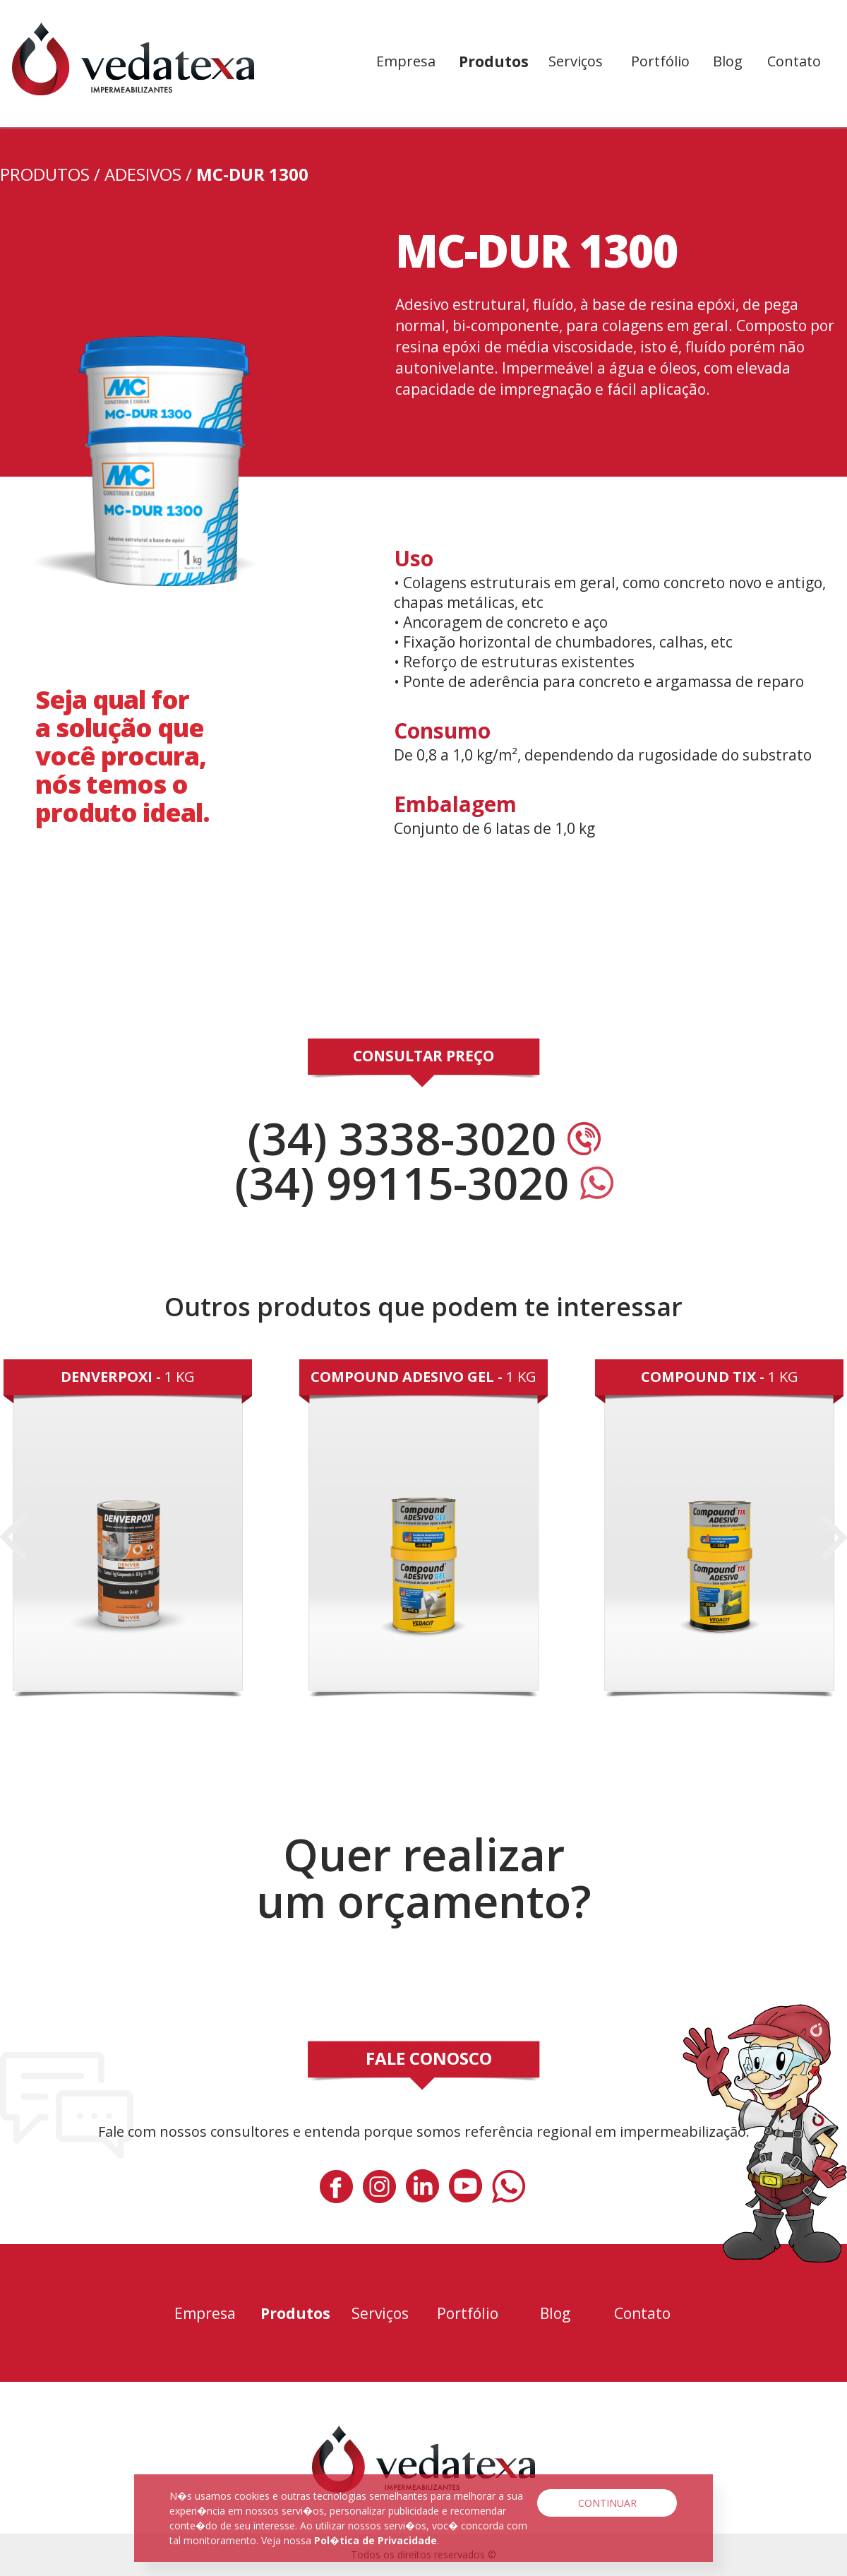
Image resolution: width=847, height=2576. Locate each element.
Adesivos (142, 174)
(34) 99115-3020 (423, 1182)
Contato (794, 61)
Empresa (405, 61)
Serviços (575, 61)
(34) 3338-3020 (424, 1138)
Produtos (494, 61)
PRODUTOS (45, 174)
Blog (728, 61)
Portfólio (660, 61)
